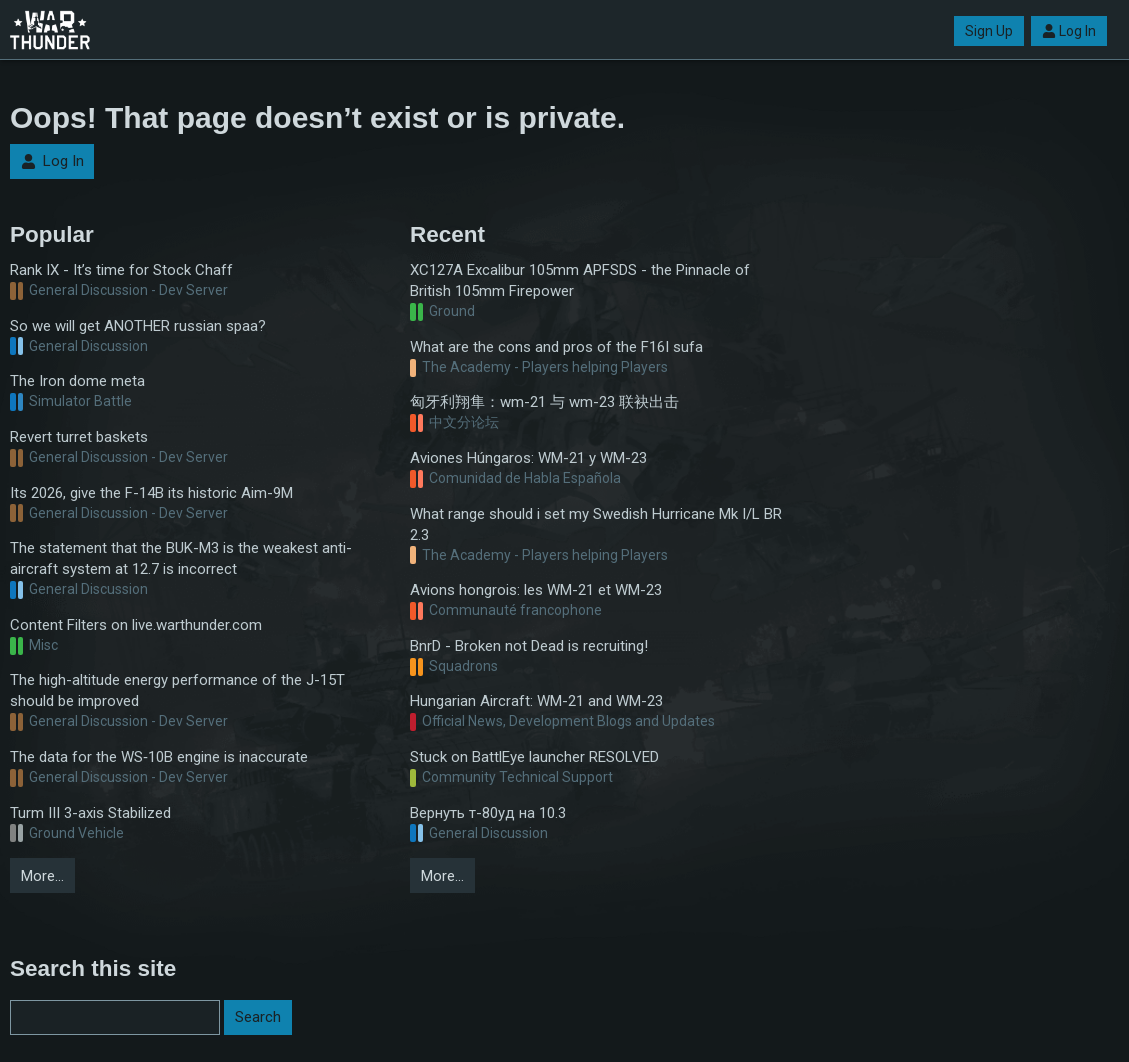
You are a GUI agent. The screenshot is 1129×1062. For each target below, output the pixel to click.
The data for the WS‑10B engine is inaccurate (159, 757)
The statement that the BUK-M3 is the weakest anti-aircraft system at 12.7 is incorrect (181, 558)
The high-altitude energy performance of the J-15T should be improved (177, 690)
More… (42, 876)
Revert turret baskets (79, 437)
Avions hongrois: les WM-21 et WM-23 (536, 590)
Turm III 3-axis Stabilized (90, 813)
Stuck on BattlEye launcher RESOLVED (534, 757)
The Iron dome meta (77, 381)
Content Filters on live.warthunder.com (136, 625)
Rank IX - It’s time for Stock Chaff (121, 270)
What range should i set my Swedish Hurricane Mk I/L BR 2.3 (596, 524)
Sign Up (989, 31)
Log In (1069, 31)
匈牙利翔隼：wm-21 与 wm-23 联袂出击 (544, 402)
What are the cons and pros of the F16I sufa (556, 347)
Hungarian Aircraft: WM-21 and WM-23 (536, 701)
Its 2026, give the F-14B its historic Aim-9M (151, 493)
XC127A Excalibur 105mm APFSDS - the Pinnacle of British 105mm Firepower (580, 280)
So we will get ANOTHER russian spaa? (138, 326)
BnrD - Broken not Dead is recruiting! (529, 646)
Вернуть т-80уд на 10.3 (488, 813)
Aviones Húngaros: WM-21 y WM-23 (528, 458)
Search (258, 1017)
